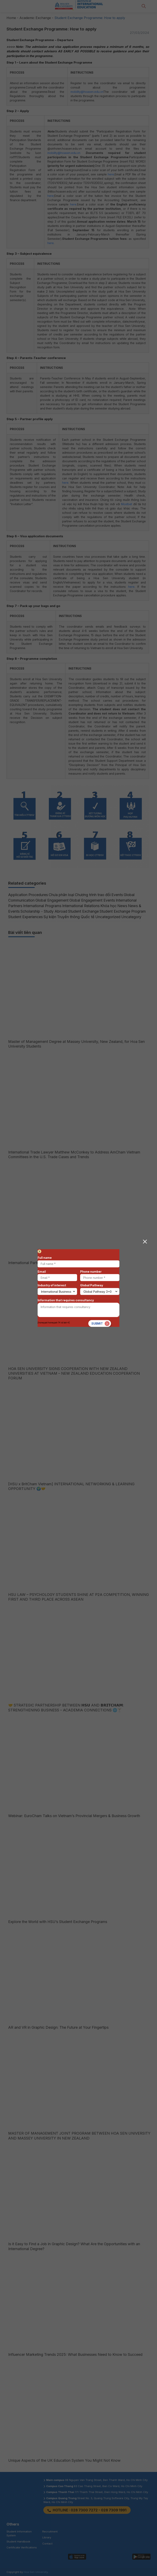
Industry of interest (52, 1285)
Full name (45, 1257)
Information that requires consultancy (66, 1300)
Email (42, 1271)
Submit (100, 1323)
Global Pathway (91, 1285)
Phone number (91, 1271)
